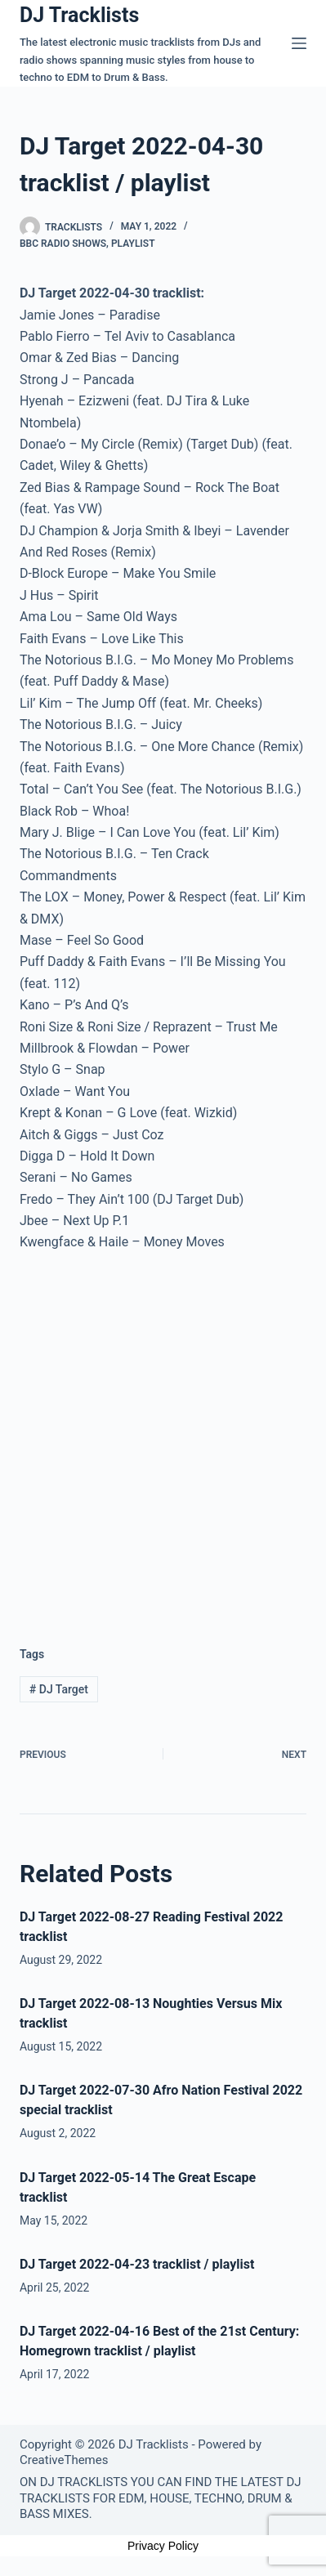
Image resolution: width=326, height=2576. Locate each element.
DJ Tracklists (79, 15)
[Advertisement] (163, 1436)
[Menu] (299, 43)
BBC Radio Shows (63, 243)
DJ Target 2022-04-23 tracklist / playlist (137, 2264)
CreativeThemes (64, 2460)
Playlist (133, 243)
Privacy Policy (163, 2545)
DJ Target (58, 1689)
